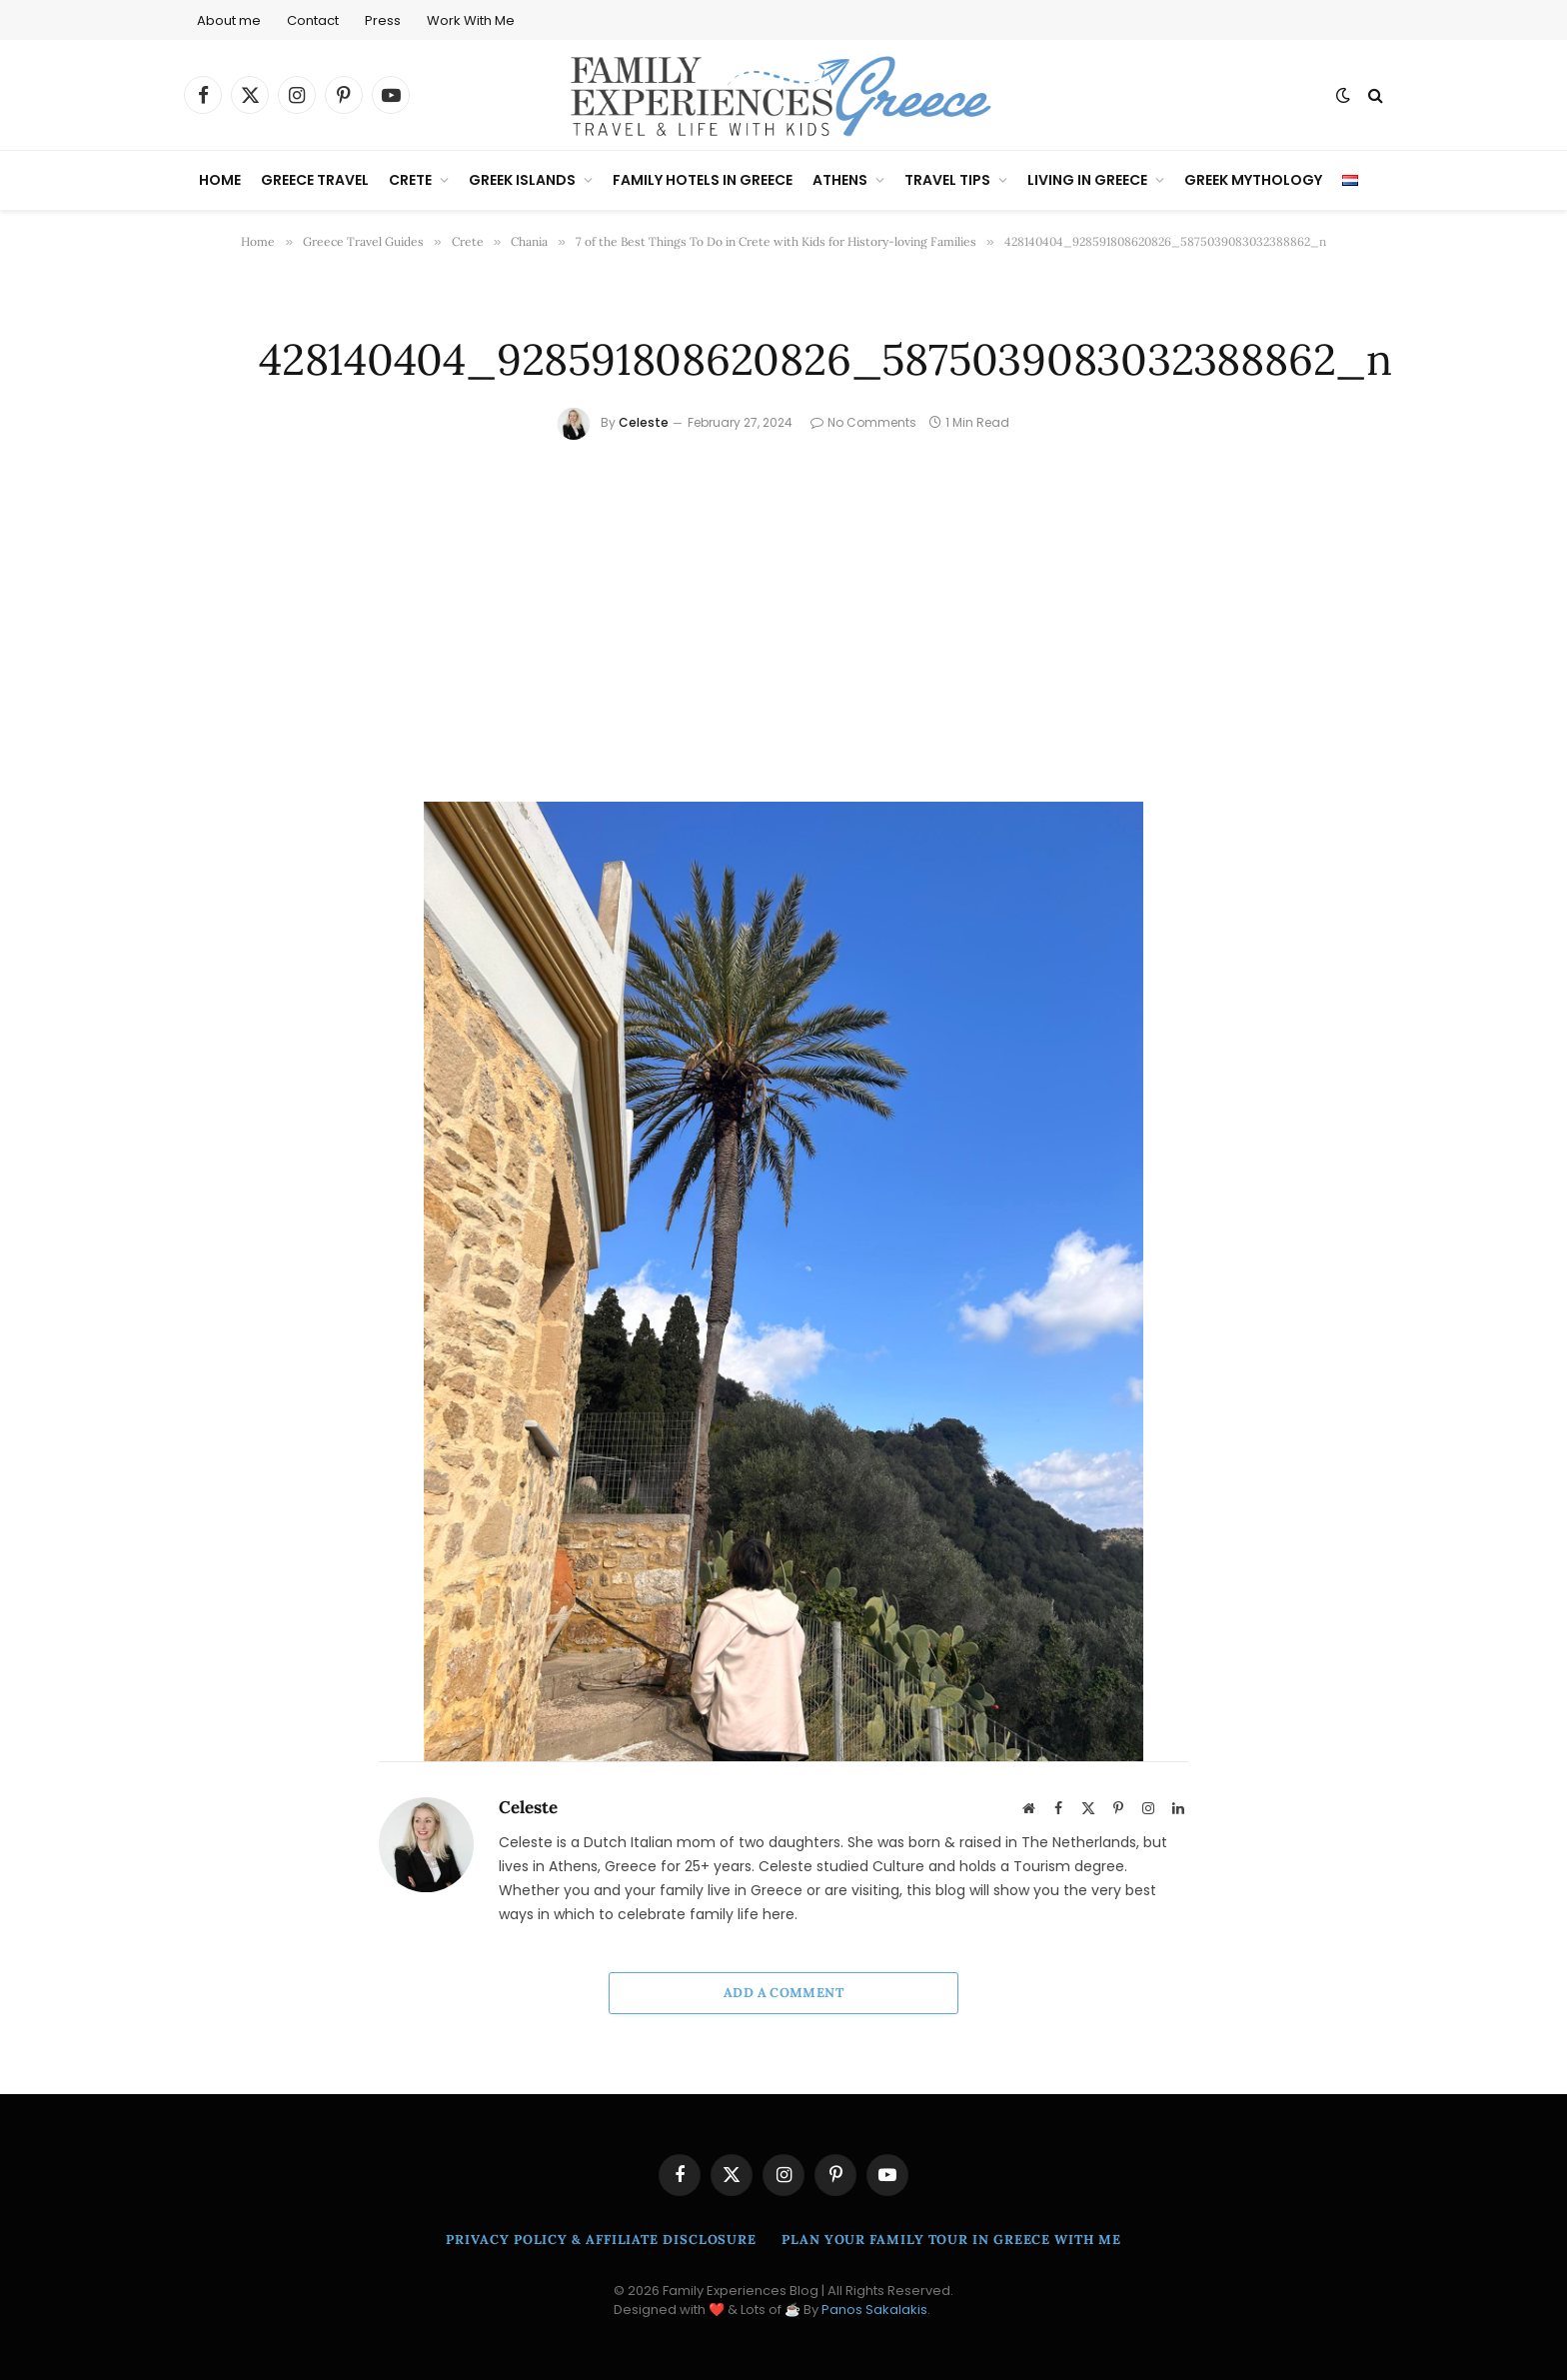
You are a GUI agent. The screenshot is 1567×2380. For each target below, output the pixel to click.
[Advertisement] (783, 590)
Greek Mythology (1253, 180)
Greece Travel (315, 180)
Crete (410, 180)
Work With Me (471, 20)
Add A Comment (783, 1992)
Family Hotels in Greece (702, 180)
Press (383, 20)
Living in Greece (1087, 180)
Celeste (644, 422)
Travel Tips (947, 180)
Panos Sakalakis (874, 2309)
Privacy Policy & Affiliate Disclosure (601, 2239)
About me (229, 20)
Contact (313, 20)
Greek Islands (522, 180)
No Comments (863, 422)
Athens (839, 180)
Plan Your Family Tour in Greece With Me (951, 2239)
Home (220, 180)
